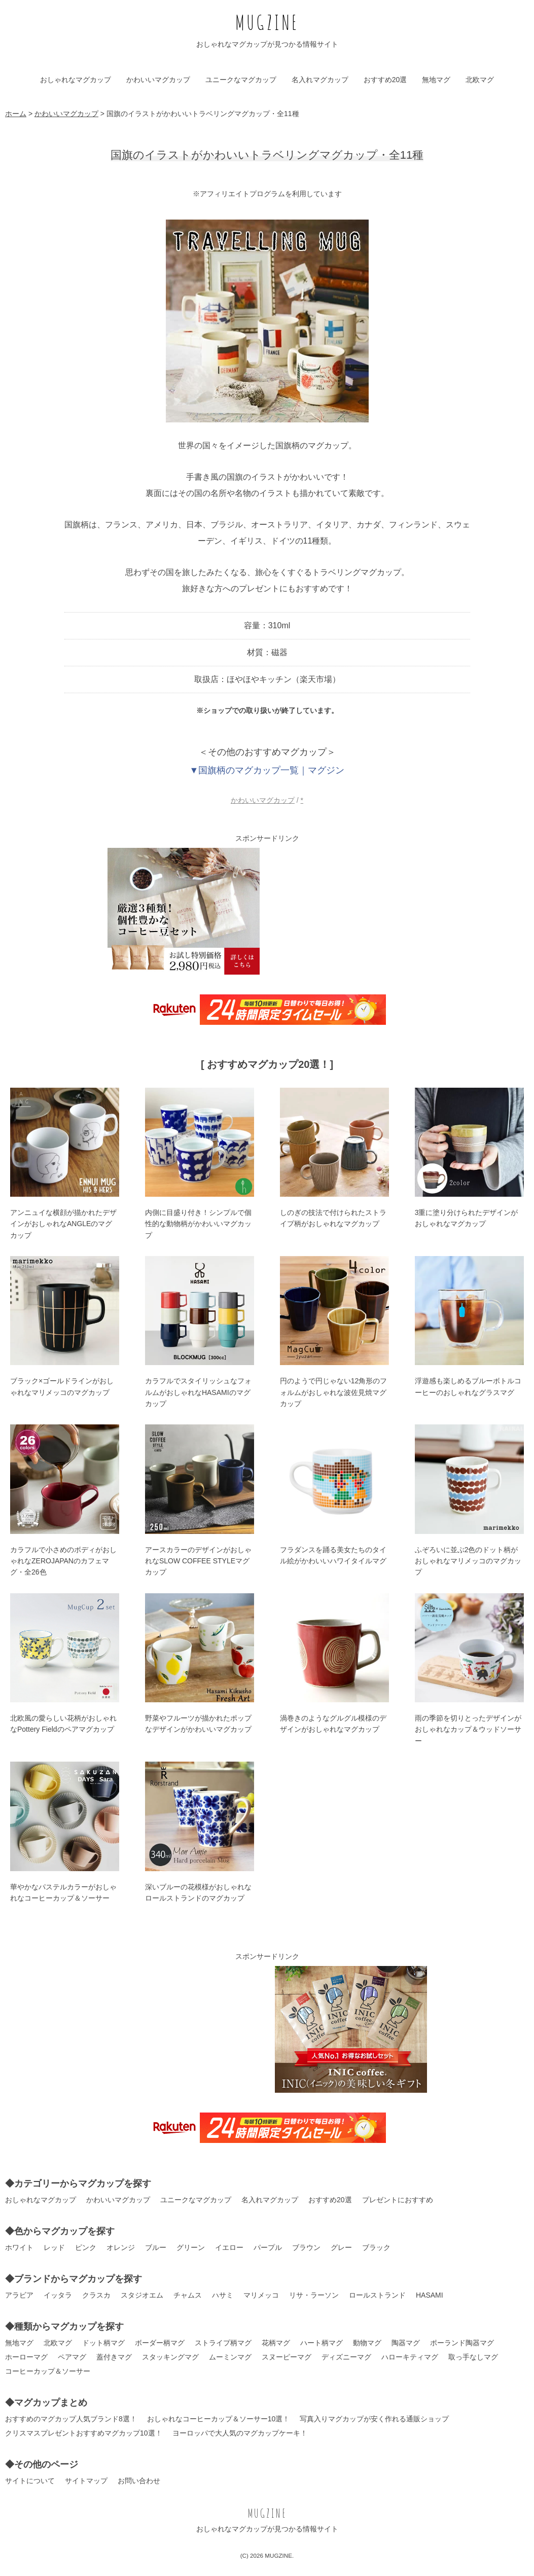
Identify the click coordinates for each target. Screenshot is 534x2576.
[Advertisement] (351, 911)
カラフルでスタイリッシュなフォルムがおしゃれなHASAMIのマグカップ (198, 1392)
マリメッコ (261, 2295)
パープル (268, 2247)
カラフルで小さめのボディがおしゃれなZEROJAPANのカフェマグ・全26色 (63, 1561)
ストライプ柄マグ (223, 2343)
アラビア (19, 2295)
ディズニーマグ (346, 2357)
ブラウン (306, 2247)
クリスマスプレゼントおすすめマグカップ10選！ (83, 2433)
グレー (341, 2247)
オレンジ (120, 2247)
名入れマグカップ (320, 80)
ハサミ (222, 2295)
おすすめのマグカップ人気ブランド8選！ (71, 2419)
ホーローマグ (26, 2357)
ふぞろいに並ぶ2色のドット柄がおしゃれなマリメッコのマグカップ (468, 1561)
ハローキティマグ (409, 2357)
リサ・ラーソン (314, 2295)
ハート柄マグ (321, 2343)
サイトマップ (86, 2481)
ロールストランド (377, 2295)
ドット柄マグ (103, 2343)
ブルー (155, 2247)
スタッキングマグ (170, 2357)
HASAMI (429, 2295)
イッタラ (58, 2295)
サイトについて (30, 2481)
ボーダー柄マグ (160, 2343)
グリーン (190, 2247)
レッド (54, 2247)
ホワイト (19, 2247)
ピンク (85, 2247)
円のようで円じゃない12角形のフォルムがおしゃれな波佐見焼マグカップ (333, 1392)
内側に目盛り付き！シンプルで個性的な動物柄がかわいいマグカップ (198, 1223)
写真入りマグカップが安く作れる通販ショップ (374, 2419)
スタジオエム (142, 2295)
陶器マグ (405, 2343)
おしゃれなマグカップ (75, 80)
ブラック (376, 2247)
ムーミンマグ (230, 2357)
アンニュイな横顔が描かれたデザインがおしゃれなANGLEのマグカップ (63, 1223)
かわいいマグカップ (158, 80)
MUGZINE (267, 22)
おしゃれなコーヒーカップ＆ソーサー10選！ (218, 2419)
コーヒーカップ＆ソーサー (47, 2371)
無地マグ (436, 80)
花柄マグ (276, 2343)
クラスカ (96, 2295)
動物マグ (367, 2343)
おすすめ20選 (385, 80)
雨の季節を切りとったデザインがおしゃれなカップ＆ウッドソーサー (468, 1729)
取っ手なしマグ (473, 2357)
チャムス (187, 2295)
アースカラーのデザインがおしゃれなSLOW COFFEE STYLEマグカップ (198, 1561)
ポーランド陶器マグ (462, 2343)
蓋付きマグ (114, 2357)
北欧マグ (480, 80)
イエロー (229, 2247)
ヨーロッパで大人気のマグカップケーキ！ (239, 2433)
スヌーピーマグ (286, 2357)
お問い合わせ (139, 2481)
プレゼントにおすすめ (397, 2200)
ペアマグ (72, 2357)
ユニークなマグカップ (240, 80)
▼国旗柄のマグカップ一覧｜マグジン (267, 770)
